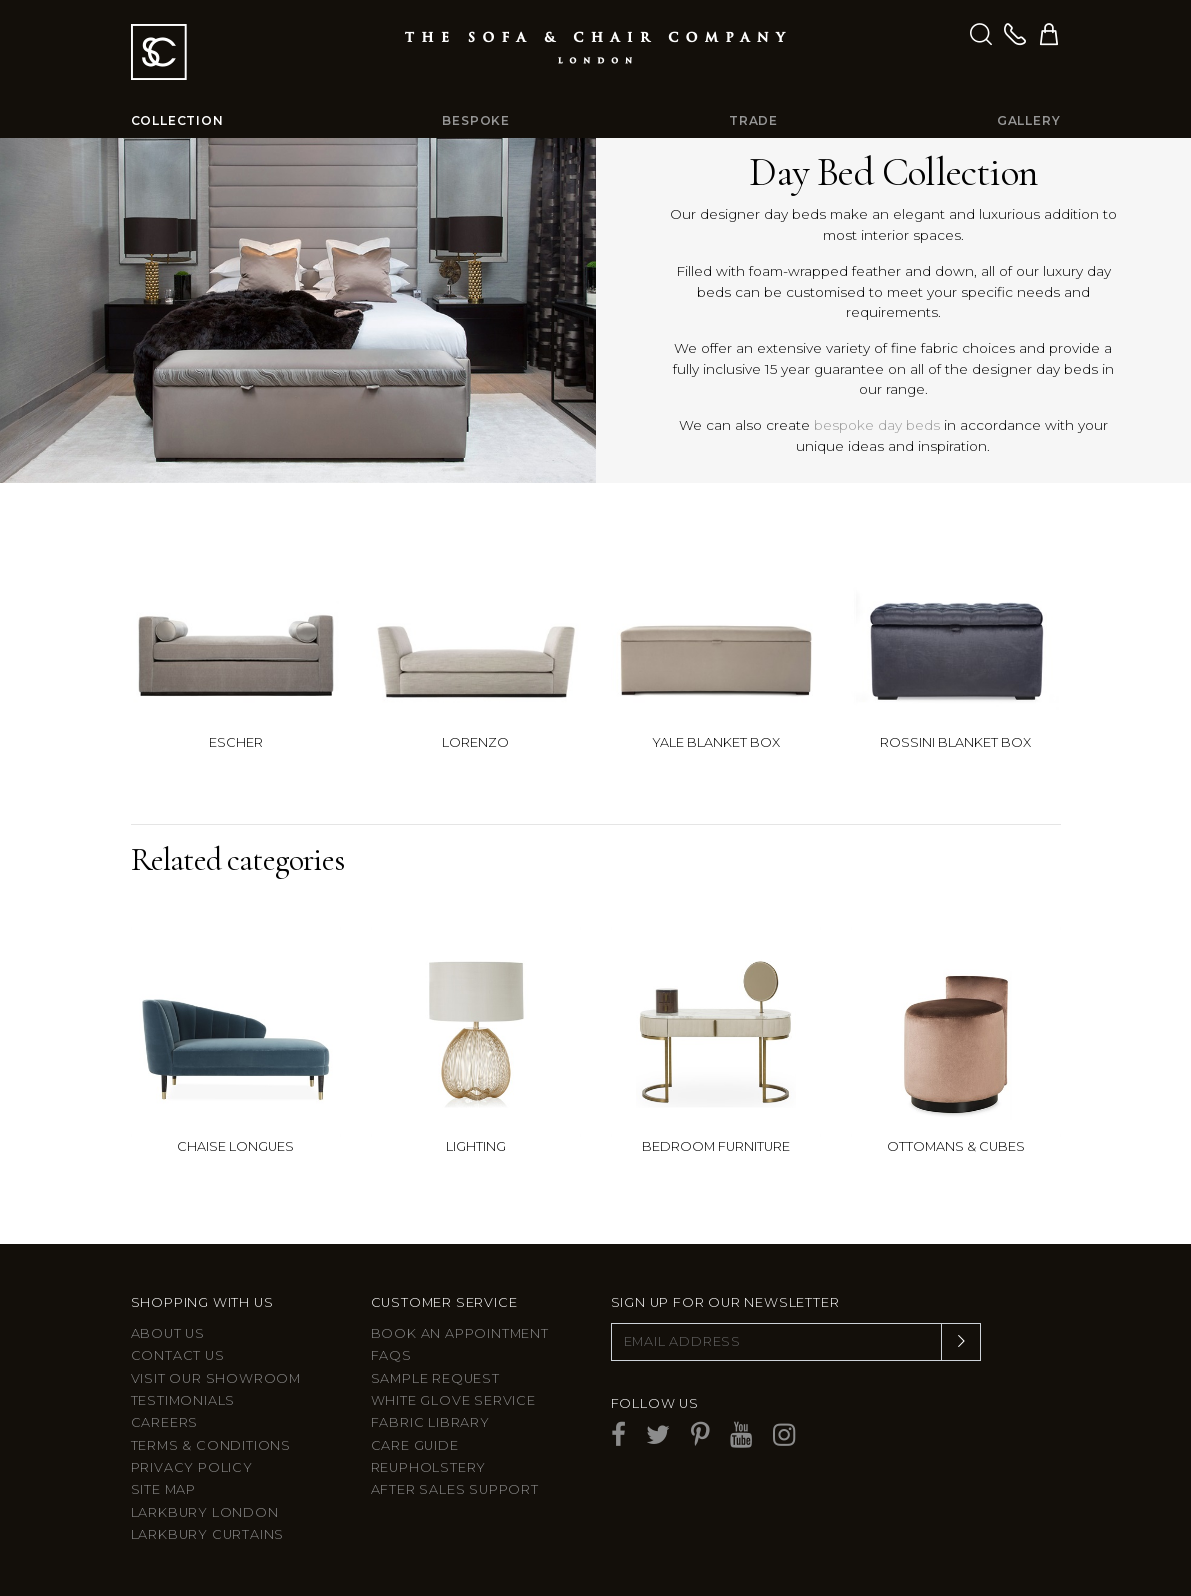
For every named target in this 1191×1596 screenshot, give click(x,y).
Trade (753, 120)
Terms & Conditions (211, 1445)
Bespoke (476, 120)
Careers (165, 1422)
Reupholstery (429, 1467)
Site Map (163, 1489)
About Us (168, 1333)
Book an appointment (460, 1333)
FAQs (391, 1355)
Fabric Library (430, 1422)
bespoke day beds (877, 425)
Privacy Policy (192, 1467)
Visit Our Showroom (216, 1378)
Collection (177, 120)
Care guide (415, 1445)
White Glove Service (453, 1400)
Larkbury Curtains (208, 1534)
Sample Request (435, 1378)
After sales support (455, 1489)
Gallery (1029, 120)
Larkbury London (205, 1512)
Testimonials (183, 1400)
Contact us (178, 1355)
